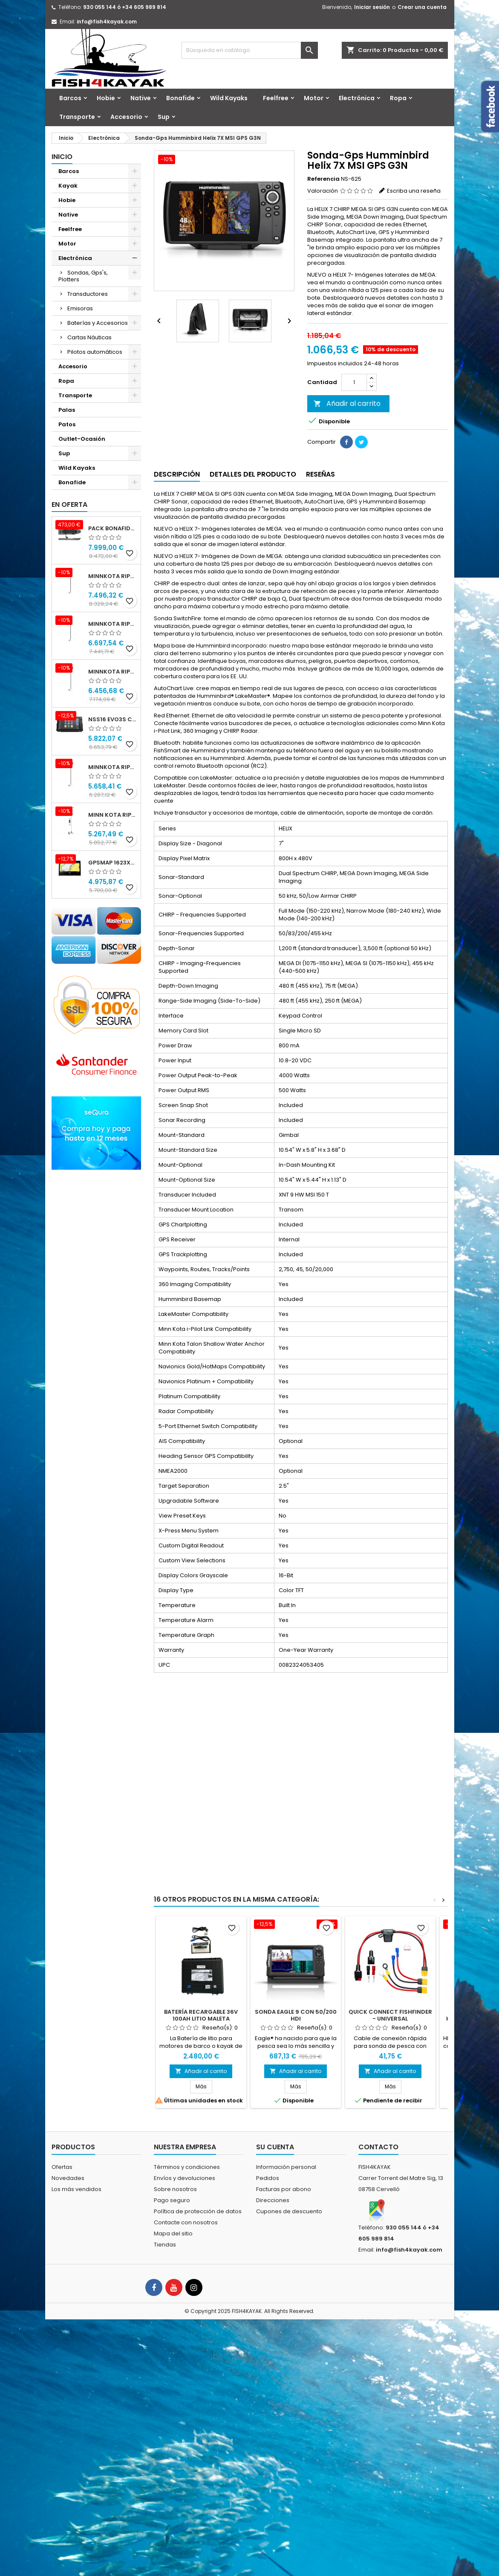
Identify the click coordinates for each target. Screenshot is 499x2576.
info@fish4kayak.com (107, 21)
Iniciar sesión (372, 7)
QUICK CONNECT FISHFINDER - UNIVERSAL (390, 2015)
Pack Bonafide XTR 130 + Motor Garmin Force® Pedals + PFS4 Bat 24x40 (112, 528)
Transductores (87, 294)
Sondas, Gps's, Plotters (83, 276)
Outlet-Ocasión (81, 439)
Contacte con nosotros (186, 2222)
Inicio (62, 157)
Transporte (77, 117)
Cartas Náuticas (89, 337)
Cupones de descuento (289, 2211)
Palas (66, 410)
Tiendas (165, 2245)
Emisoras (80, 308)
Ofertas (62, 2167)
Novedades (68, 2178)
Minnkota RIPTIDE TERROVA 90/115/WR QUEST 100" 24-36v (112, 671)
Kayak (68, 186)
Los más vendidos (76, 2189)
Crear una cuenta (422, 7)
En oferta (69, 504)
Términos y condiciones (187, 2167)
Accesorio (126, 117)
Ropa (398, 98)
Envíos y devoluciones (184, 2178)
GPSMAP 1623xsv (112, 862)
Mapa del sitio (173, 2233)
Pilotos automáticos (94, 352)
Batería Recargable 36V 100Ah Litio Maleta (201, 2015)
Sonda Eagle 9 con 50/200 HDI (296, 2015)
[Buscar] (250, 50)
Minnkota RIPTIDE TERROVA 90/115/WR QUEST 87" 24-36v (112, 767)
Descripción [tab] (177, 474)
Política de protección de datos (198, 2211)
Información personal (286, 2167)
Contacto (378, 2147)
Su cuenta (275, 2147)
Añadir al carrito (347, 403)
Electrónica (357, 98)
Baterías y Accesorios (97, 323)
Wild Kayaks (229, 98)
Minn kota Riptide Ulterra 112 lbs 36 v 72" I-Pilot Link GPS (112, 815)
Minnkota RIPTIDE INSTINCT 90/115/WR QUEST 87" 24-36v (112, 624)
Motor (313, 98)
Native (140, 98)
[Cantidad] (354, 382)
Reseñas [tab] (320, 474)
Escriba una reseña (414, 191)
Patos (66, 424)
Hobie (106, 98)
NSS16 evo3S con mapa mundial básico (112, 719)
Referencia (323, 179)
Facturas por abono (283, 2189)
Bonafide (180, 98)
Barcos (70, 98)
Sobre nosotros (175, 2189)
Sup (164, 117)
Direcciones (272, 2200)
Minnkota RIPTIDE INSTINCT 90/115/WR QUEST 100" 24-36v (112, 576)
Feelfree (275, 98)
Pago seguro (172, 2200)
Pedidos (267, 2178)
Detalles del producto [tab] (253, 474)
